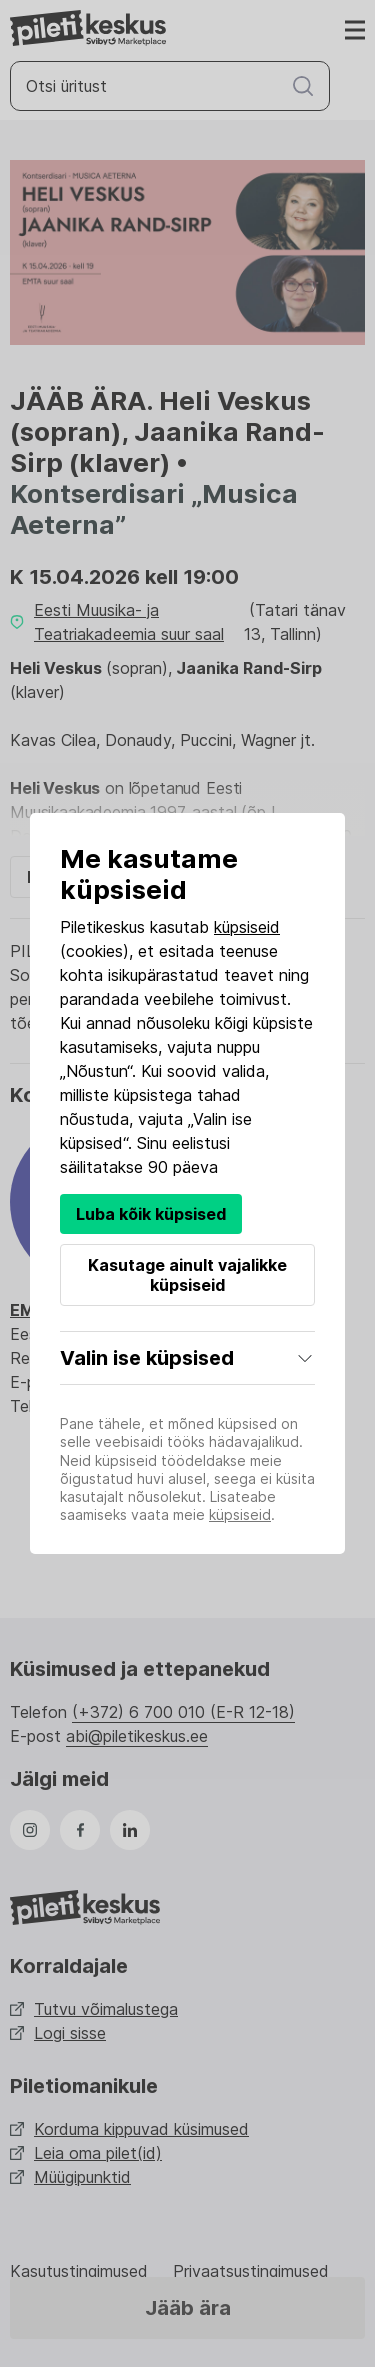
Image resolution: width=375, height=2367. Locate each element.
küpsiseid (247, 927)
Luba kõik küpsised (151, 1214)
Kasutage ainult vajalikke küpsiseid (187, 1275)
